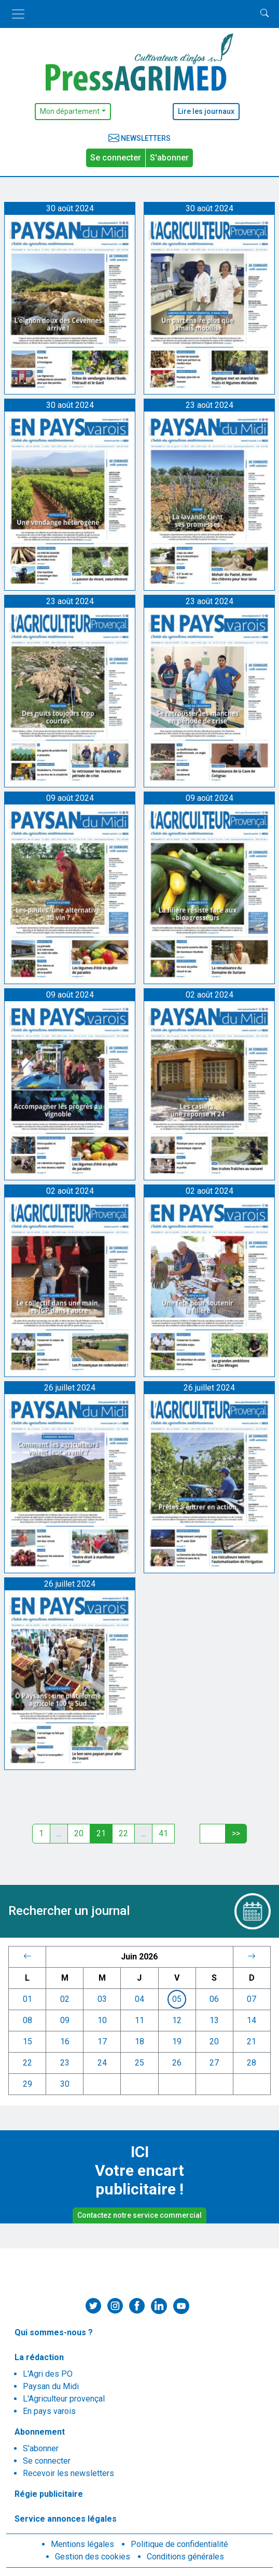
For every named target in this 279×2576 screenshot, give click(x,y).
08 (27, 2020)
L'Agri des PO (48, 2374)
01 (27, 1999)
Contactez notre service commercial (139, 2215)
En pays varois (49, 2411)
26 (177, 2063)
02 (64, 1999)
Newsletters (139, 138)
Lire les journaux (206, 111)
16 (64, 2041)
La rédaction (39, 2357)
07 (251, 1999)
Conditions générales (185, 2557)
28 (251, 2063)
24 (102, 2063)
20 (78, 1833)
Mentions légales (82, 2544)
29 (27, 2084)
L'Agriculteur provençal (64, 2399)
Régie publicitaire (49, 2494)
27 (214, 2063)
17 (102, 2041)
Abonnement (40, 2432)
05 (177, 1999)
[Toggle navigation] (18, 14)
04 (139, 1999)
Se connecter (115, 158)
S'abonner (169, 158)
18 (139, 2041)
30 (64, 2084)
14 (251, 2020)
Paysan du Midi (51, 2386)
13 (214, 2020)
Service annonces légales (66, 2519)
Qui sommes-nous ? (54, 2332)
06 (214, 1999)
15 (27, 2041)
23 (64, 2063)
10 (102, 2020)
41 (163, 1833)
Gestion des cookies (92, 2557)
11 (139, 2020)
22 (123, 1833)
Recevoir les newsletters (68, 2473)
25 (139, 2063)
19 (177, 2041)
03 (102, 1999)
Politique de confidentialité (179, 2544)
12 (177, 2020)
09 (64, 2020)
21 (251, 2041)
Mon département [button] (70, 111)
